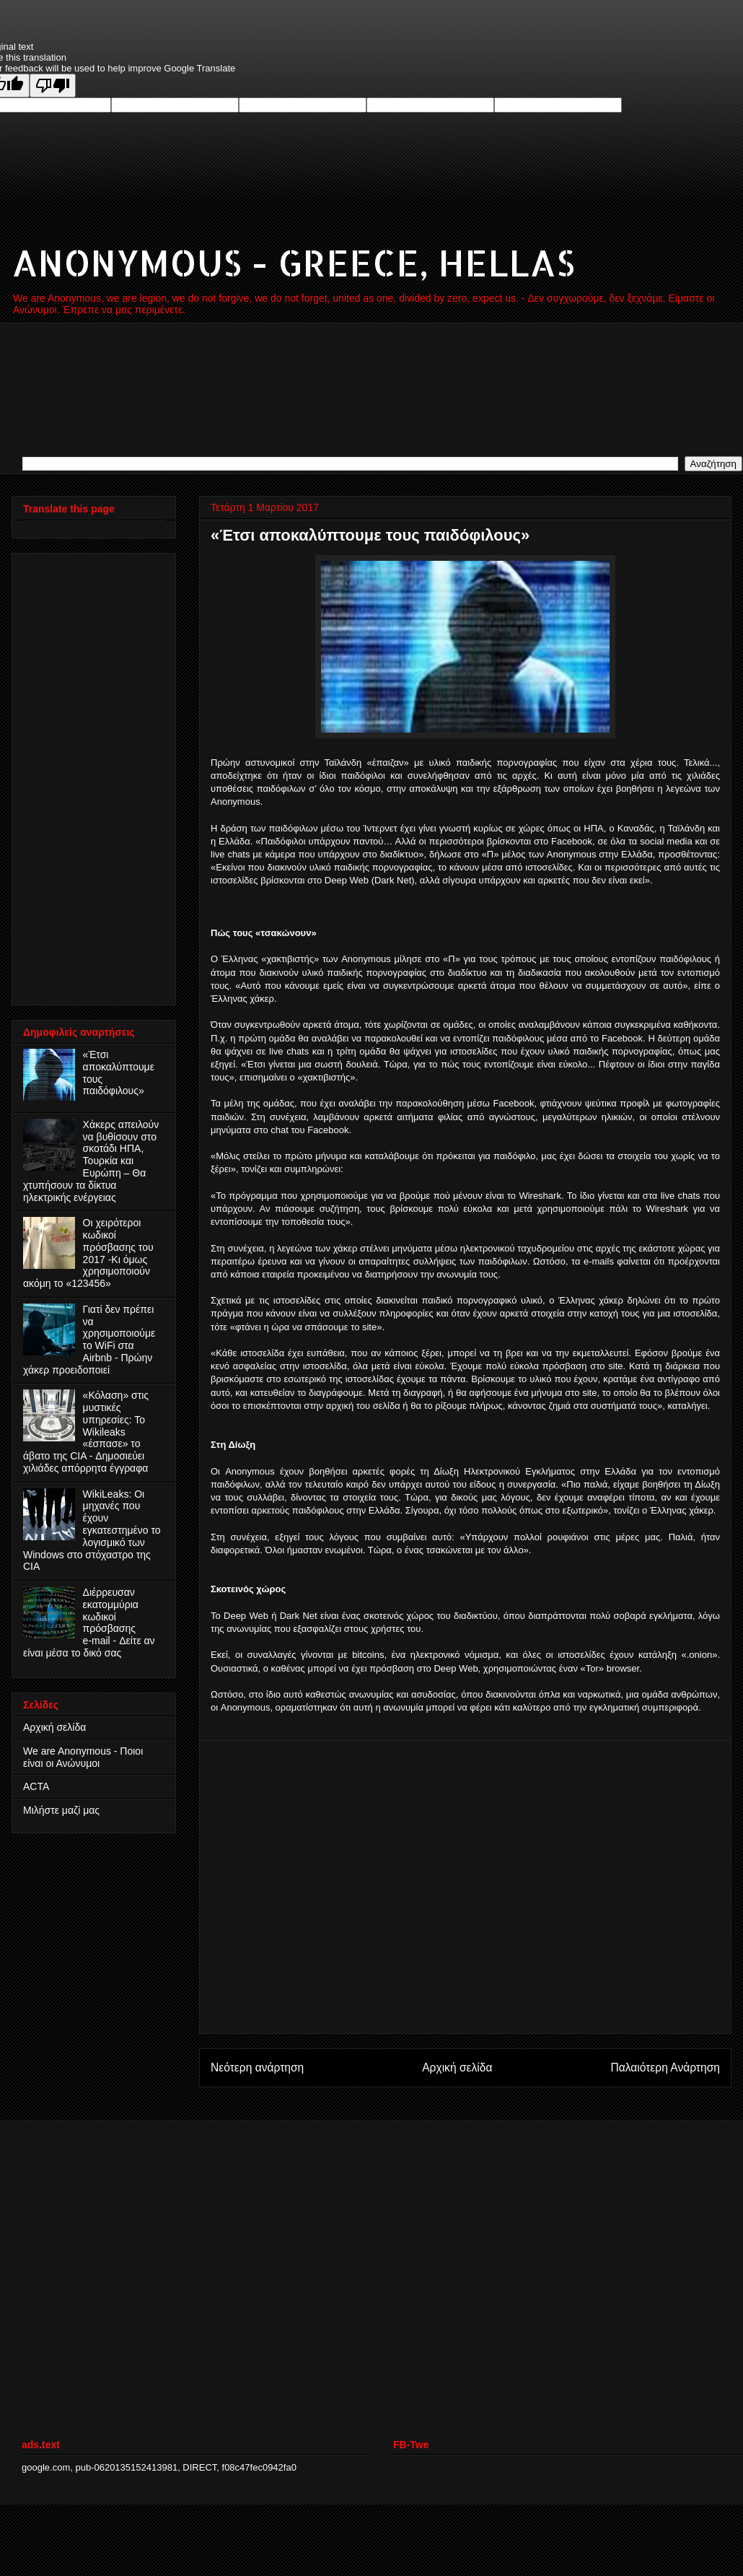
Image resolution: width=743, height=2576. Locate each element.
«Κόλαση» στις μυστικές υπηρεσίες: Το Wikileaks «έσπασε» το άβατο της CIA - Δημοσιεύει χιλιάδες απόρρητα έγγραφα (86, 1431)
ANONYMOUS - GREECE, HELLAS (293, 262)
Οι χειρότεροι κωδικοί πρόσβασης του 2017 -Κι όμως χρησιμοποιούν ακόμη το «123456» (88, 1253)
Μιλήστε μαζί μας (61, 1810)
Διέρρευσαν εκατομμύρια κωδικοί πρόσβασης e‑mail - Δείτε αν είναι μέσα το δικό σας (89, 1622)
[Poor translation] (53, 85)
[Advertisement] (135, 1887)
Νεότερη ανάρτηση (257, 2067)
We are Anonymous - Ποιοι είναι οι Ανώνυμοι (83, 1757)
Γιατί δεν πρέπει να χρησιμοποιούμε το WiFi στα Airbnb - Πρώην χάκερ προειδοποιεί (89, 1340)
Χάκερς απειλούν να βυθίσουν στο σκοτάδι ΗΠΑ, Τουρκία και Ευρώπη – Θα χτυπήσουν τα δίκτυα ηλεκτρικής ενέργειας (91, 1161)
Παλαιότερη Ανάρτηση (665, 2067)
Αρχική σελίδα (457, 2067)
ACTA (36, 1786)
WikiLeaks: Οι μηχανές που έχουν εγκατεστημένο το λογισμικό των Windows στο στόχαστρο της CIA (92, 1530)
